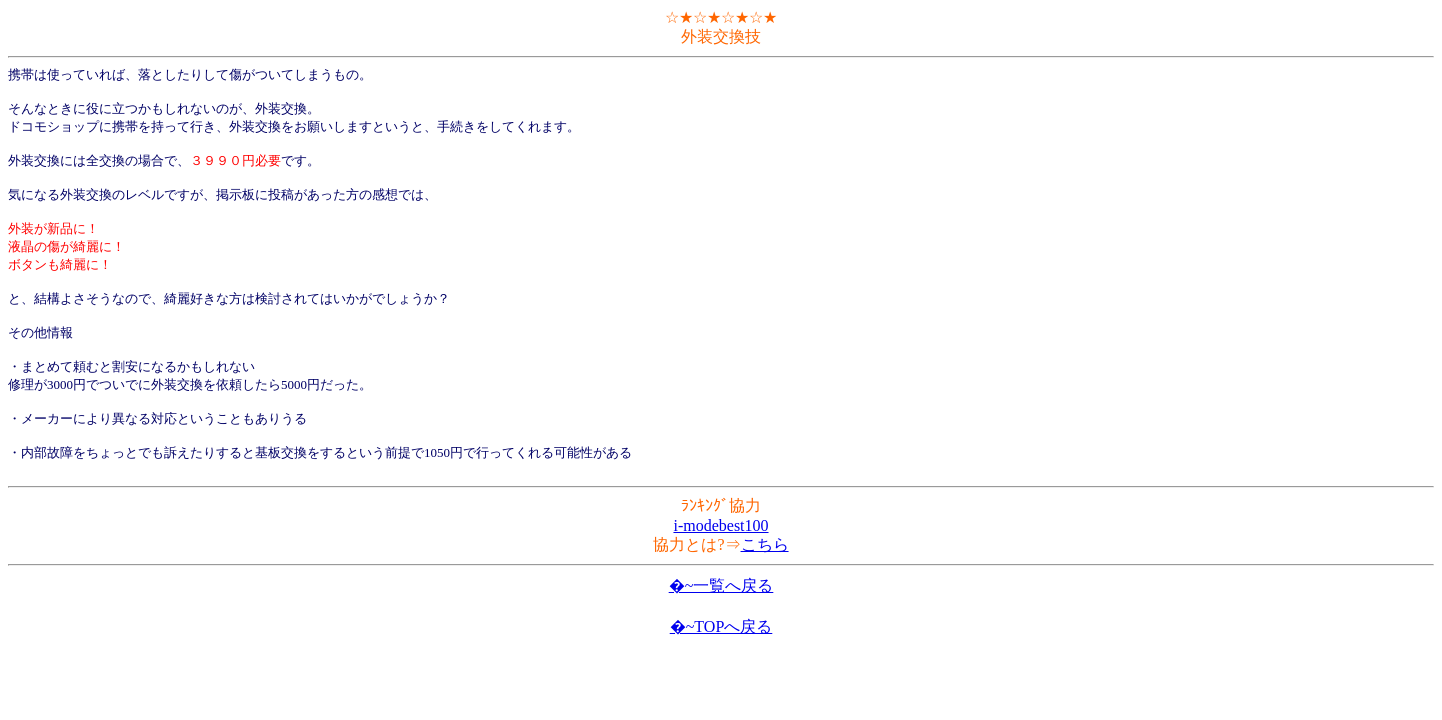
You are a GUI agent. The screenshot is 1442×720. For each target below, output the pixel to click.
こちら (765, 544)
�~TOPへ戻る (721, 626)
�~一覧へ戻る (721, 585)
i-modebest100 (720, 525)
